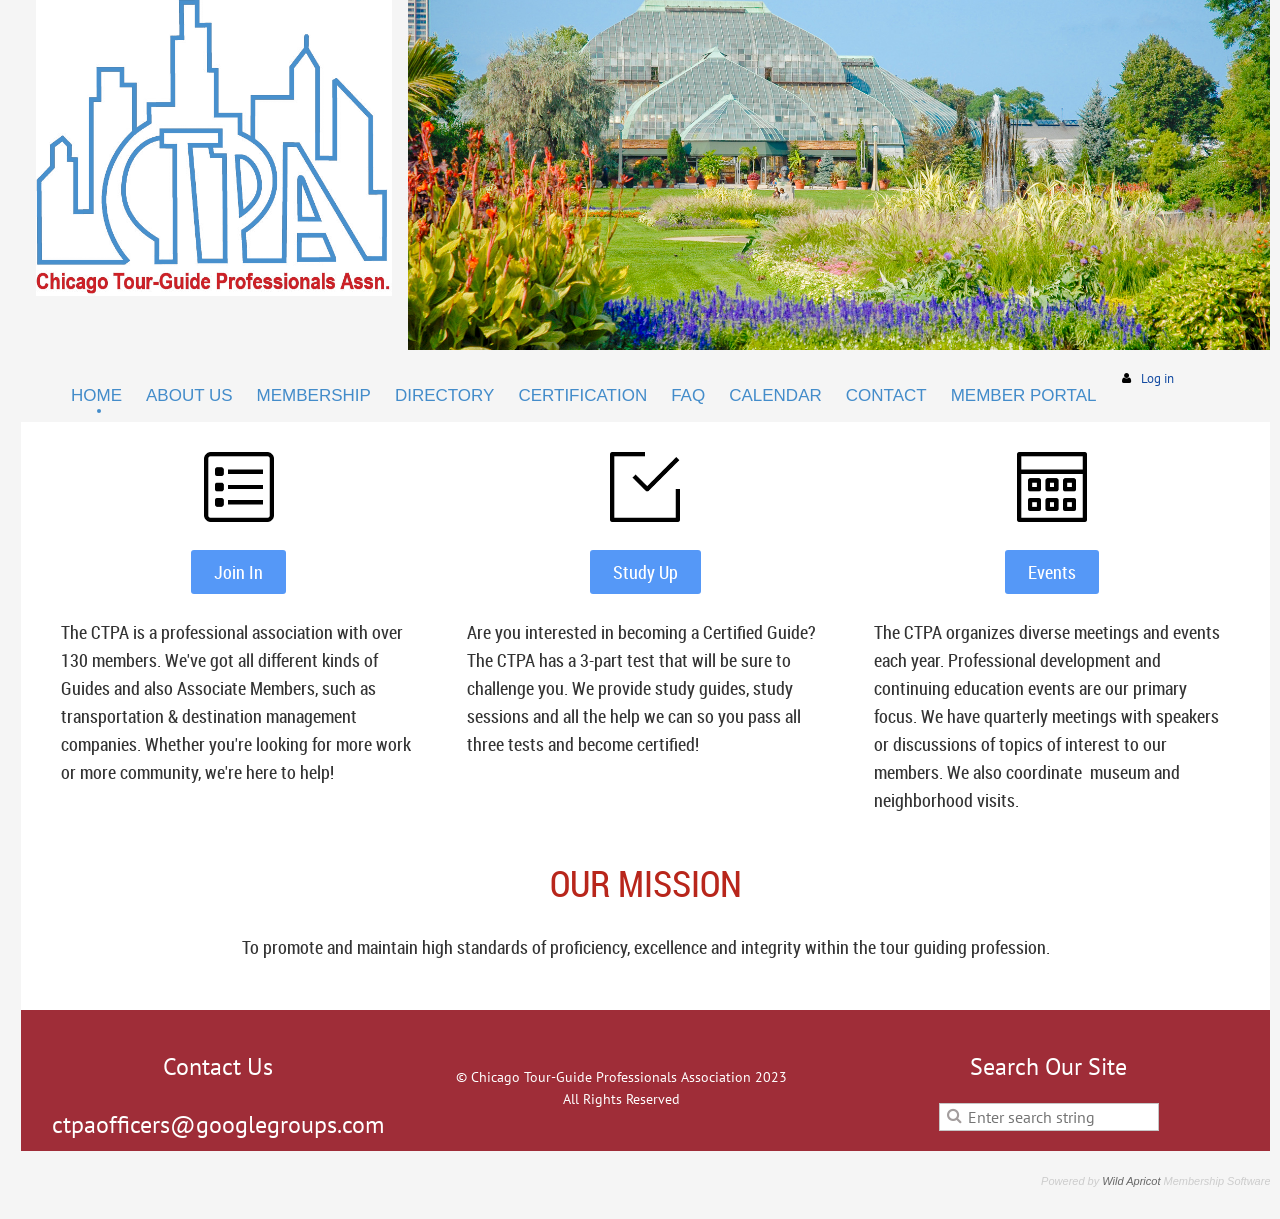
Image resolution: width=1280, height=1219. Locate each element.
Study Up (645, 572)
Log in (1157, 378)
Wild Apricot (1131, 1181)
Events (1052, 572)
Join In (238, 572)
